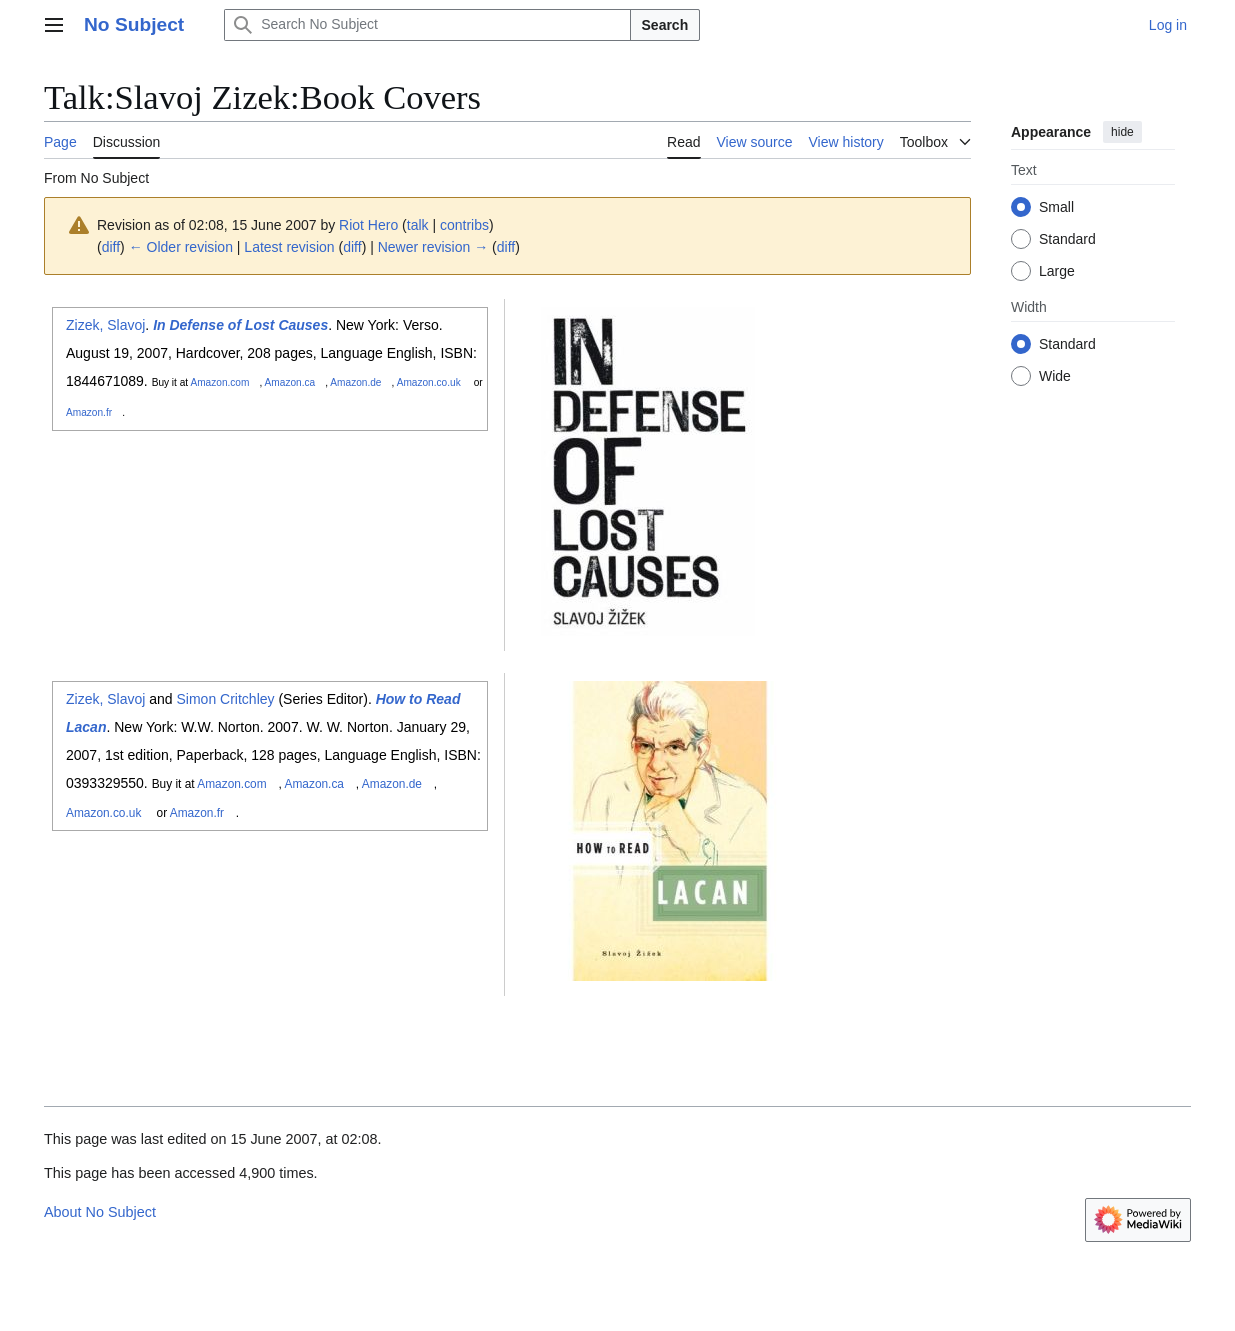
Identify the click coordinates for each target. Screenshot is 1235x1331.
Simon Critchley (226, 699)
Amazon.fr (89, 412)
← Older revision (181, 247)
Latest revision (289, 247)
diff (111, 247)
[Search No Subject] (427, 25)
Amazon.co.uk (429, 382)
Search (665, 25)
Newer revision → (433, 247)
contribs (464, 225)
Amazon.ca (290, 382)
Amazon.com (219, 382)
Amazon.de (355, 382)
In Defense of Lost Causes (240, 325)
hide (1122, 132)
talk (418, 225)
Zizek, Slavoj (105, 325)
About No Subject (100, 1212)
